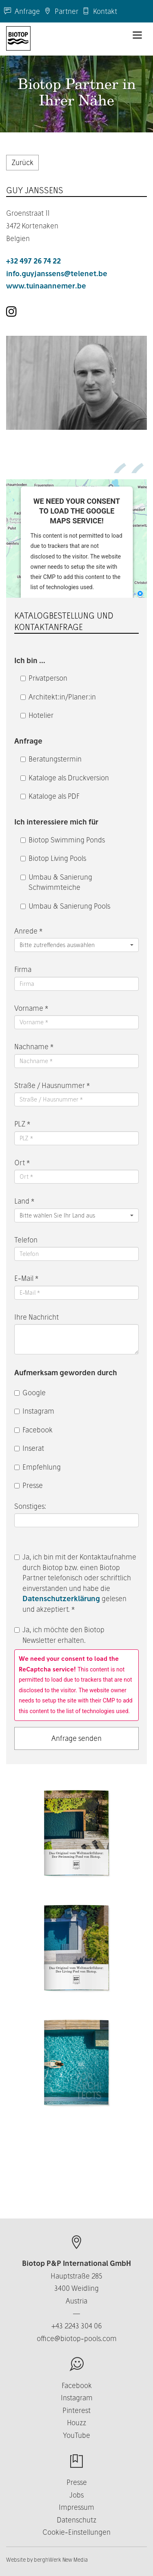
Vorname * (31, 1008)
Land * (24, 1201)
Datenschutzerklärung (61, 1598)
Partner (61, 11)
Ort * (22, 1162)
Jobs (76, 2495)
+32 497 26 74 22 (33, 261)
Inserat (29, 1448)
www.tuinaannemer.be (46, 286)
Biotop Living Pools (53, 858)
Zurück (22, 162)
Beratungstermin (51, 759)
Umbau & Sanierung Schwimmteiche (56, 882)
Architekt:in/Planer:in (58, 697)
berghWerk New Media (61, 2559)
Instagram (34, 1411)
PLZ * (22, 1123)
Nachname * (33, 1046)
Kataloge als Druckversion (64, 777)
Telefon (26, 1239)
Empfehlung (37, 1467)
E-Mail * (26, 1278)
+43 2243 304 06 (76, 2325)
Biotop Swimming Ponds (62, 840)
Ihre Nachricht (36, 1317)
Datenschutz (76, 2520)
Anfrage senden (76, 1738)
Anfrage (22, 11)
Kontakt (99, 11)
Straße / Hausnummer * (52, 1085)
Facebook (33, 1429)
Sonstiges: (31, 1506)
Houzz (76, 2422)
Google (30, 1392)
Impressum (76, 2507)
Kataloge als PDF (50, 796)
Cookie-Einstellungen (76, 2532)
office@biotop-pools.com (77, 2338)
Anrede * (28, 931)
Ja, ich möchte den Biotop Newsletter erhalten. (59, 1634)
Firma (22, 969)
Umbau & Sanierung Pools (65, 906)
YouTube (76, 2435)
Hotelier (36, 715)
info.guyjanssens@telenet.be (56, 273)
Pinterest (76, 2410)
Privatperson (43, 678)
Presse (28, 1485)
